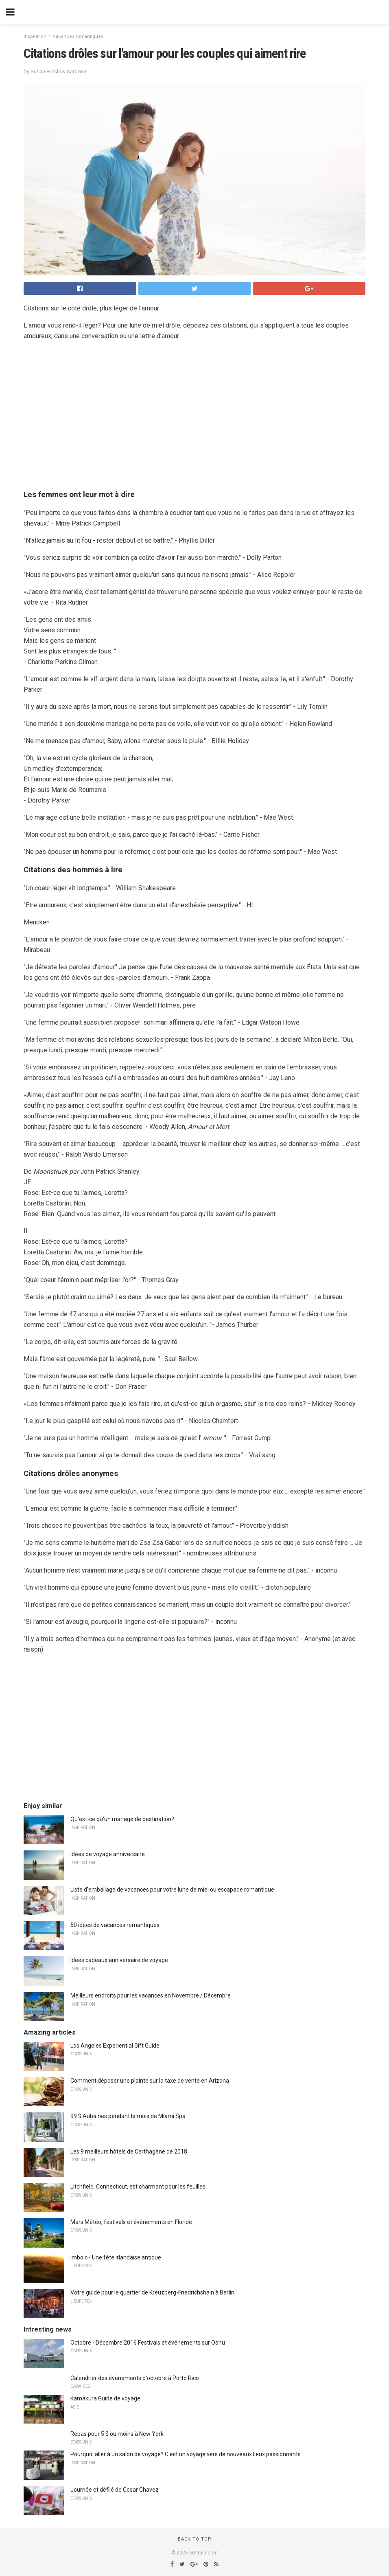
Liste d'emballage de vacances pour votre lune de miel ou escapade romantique (172, 1889)
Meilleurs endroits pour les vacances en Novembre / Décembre (150, 1995)
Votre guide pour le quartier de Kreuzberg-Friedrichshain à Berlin (152, 2292)
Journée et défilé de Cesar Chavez (114, 2489)
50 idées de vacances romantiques (115, 1925)
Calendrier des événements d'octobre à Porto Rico (134, 2378)
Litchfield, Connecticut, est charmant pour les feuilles (137, 2186)
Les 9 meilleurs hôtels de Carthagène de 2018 (128, 2151)
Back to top (195, 2539)
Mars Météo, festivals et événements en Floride (131, 2222)
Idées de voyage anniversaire (107, 1854)
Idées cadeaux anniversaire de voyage (119, 1960)
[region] (194, 413)
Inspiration (35, 36)
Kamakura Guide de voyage (105, 2398)
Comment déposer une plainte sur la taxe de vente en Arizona (149, 2080)
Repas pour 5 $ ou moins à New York (117, 2434)
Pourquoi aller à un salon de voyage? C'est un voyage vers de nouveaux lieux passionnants (185, 2454)
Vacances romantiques (78, 36)
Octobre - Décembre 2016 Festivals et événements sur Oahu (147, 2342)
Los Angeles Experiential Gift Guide (115, 2045)
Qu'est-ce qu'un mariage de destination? (122, 1819)
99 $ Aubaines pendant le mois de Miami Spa (128, 2116)
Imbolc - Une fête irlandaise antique (115, 2257)
